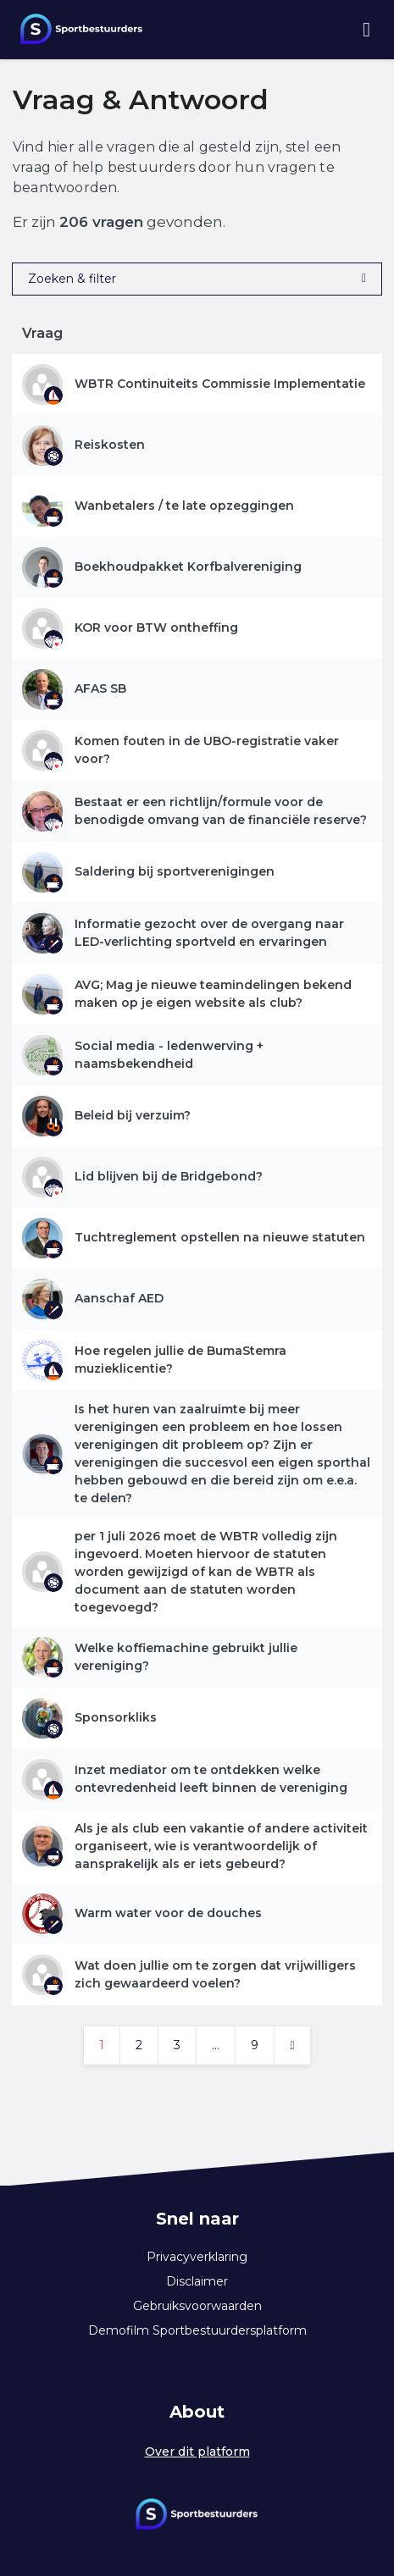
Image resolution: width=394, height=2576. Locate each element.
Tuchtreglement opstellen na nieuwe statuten (220, 1237)
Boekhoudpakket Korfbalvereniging (188, 566)
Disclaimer (197, 2281)
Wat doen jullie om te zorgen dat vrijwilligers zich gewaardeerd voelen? (215, 1974)
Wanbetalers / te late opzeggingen (184, 505)
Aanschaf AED (119, 1298)
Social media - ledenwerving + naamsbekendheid (169, 1054)
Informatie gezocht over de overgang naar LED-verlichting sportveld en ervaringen (209, 932)
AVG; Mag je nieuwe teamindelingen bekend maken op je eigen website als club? (213, 993)
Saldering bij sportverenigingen (175, 871)
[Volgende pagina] (292, 2045)
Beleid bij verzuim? (133, 1115)
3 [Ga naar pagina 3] (177, 2045)
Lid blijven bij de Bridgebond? (169, 1176)
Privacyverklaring (197, 2256)
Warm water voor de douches (168, 1913)
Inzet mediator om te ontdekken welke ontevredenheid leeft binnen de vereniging (211, 1778)
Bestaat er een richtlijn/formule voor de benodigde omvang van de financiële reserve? (221, 810)
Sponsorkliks (116, 1717)
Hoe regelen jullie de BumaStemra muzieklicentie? (180, 1359)
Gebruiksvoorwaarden (197, 2305)
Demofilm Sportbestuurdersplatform (197, 2330)
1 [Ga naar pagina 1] (101, 2045)
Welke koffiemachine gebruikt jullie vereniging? (186, 1656)
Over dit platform (197, 2451)
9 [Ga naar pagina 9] (254, 2045)
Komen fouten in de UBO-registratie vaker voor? (207, 749)
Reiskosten (110, 444)
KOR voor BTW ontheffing (156, 627)
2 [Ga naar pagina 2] (139, 2045)
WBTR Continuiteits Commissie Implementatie (220, 383)
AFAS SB (100, 688)
